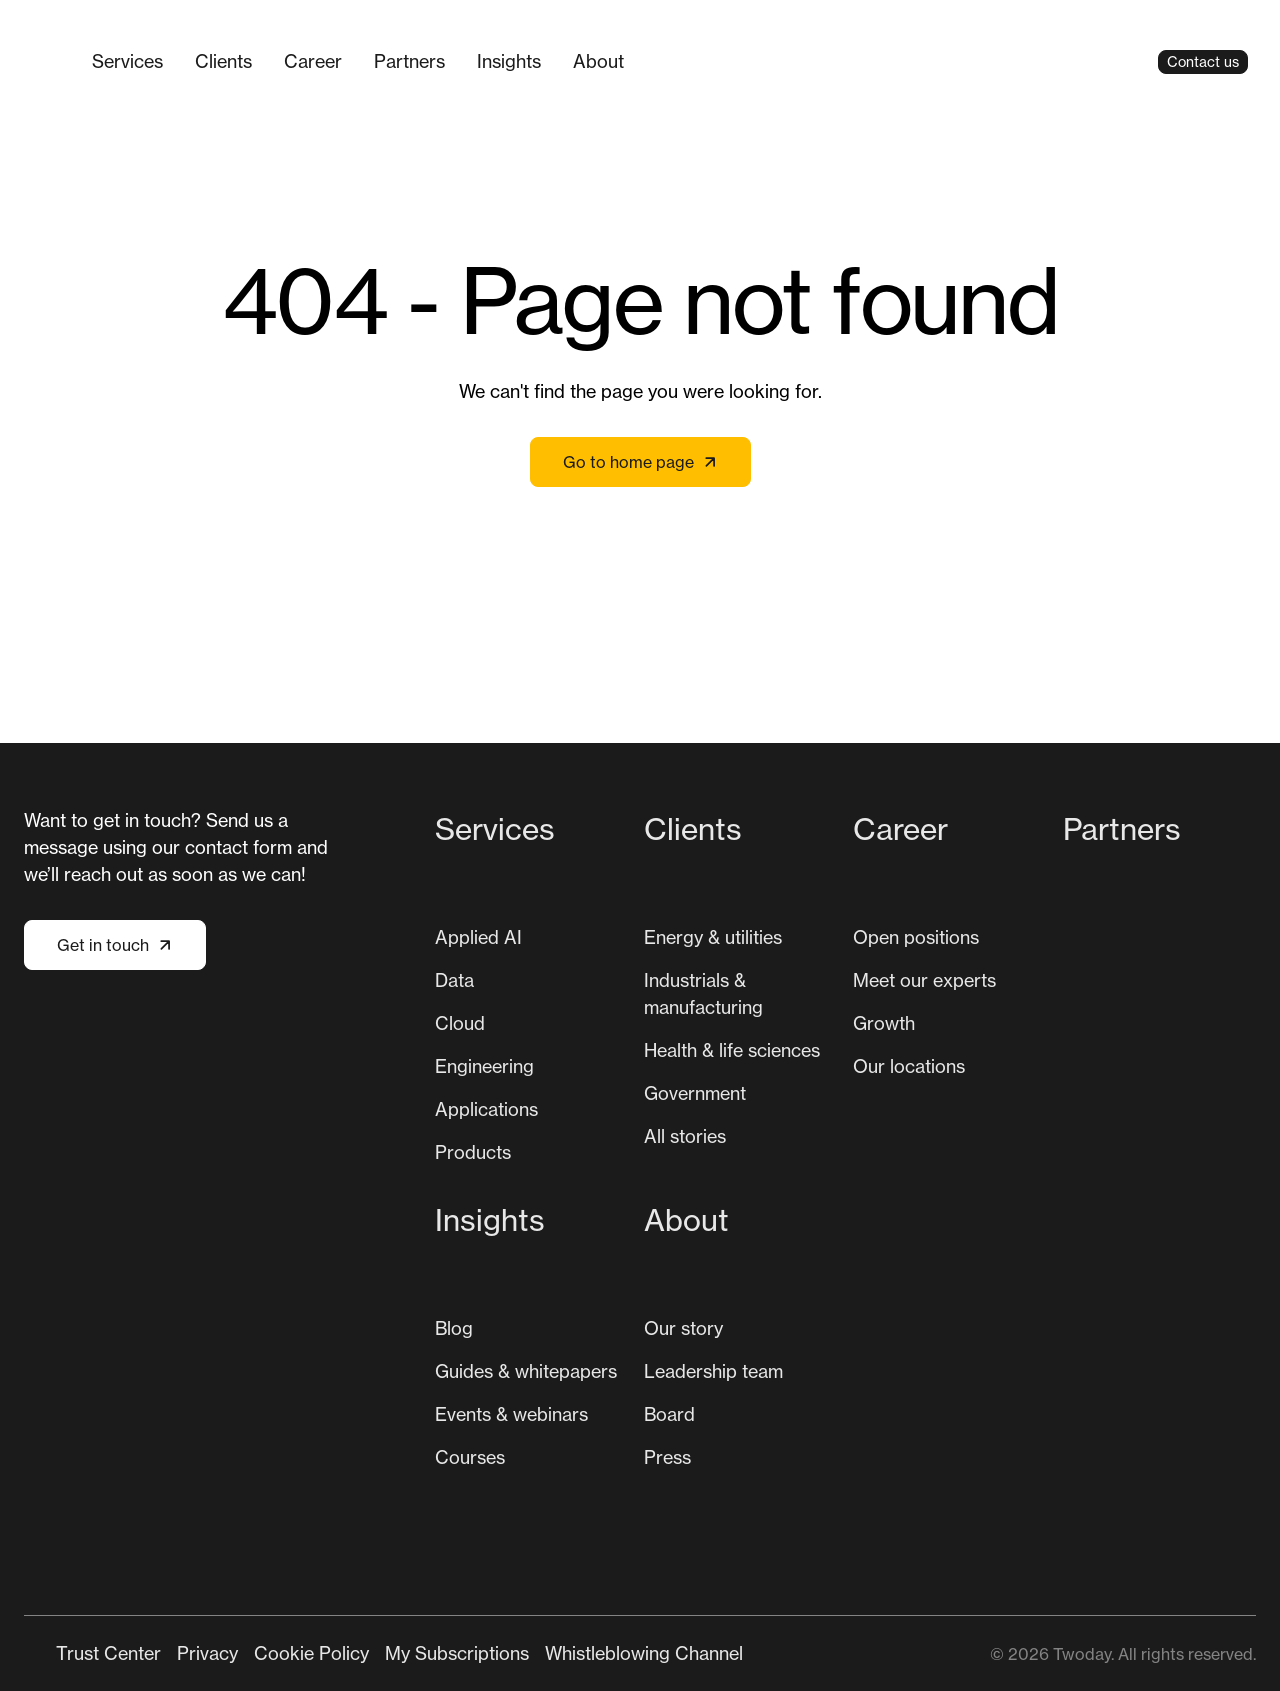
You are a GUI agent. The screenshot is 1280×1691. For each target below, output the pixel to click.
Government (695, 1093)
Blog (454, 1328)
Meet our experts (924, 980)
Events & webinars (511, 1414)
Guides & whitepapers (526, 1371)
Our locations (909, 1066)
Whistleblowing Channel (644, 1653)
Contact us (1203, 61)
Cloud (460, 1023)
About (598, 61)
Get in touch (115, 945)
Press (667, 1457)
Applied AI (478, 937)
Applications (486, 1109)
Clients (223, 61)
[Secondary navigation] (399, 1653)
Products (473, 1152)
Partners (409, 61)
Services (127, 61)
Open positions (916, 937)
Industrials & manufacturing (703, 993)
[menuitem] (127, 61)
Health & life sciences (732, 1050)
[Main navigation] (595, 61)
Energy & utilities (713, 937)
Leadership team (713, 1371)
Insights (509, 61)
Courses (470, 1457)
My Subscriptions (457, 1653)
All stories (685, 1136)
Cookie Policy (311, 1653)
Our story (683, 1328)
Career (313, 61)
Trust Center (108, 1653)
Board (669, 1414)
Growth (884, 1023)
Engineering (484, 1066)
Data (454, 980)
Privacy (207, 1653)
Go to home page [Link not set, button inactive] (640, 462)
